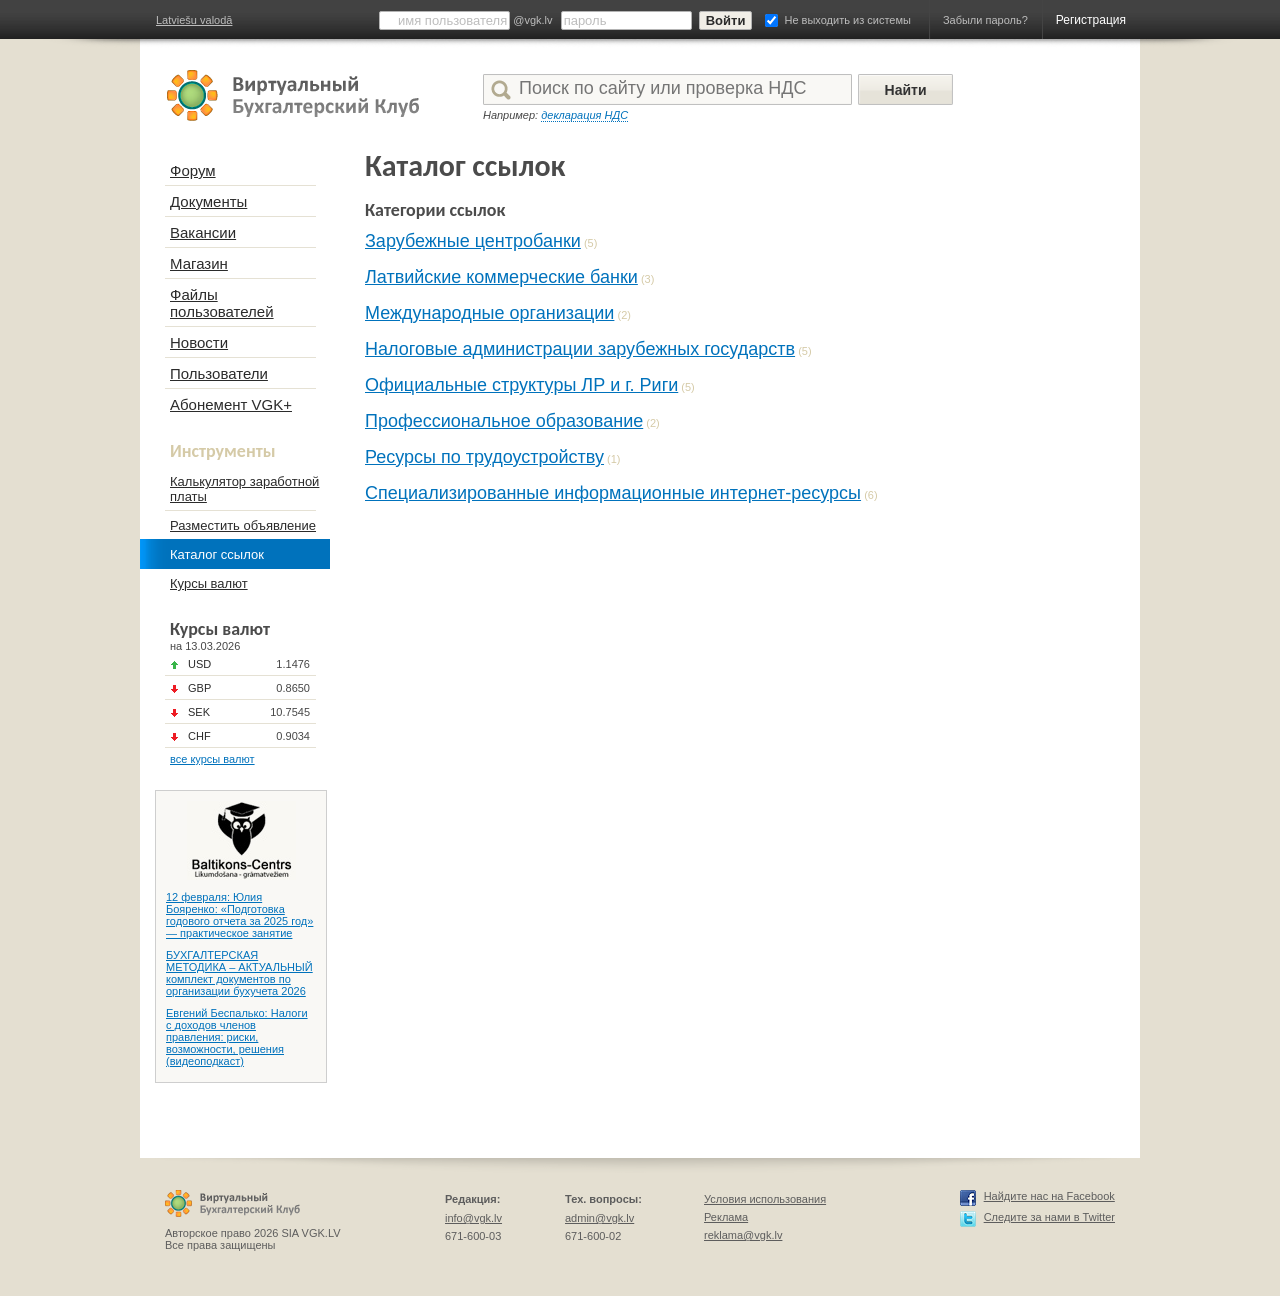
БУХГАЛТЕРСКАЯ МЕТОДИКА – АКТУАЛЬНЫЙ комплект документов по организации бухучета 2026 (239, 973)
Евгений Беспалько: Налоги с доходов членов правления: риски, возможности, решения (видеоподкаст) (237, 1037)
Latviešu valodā (194, 20)
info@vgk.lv (473, 1218)
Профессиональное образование (504, 421)
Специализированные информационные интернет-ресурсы (613, 493)
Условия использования (765, 1199)
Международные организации (489, 313)
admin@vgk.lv (599, 1218)
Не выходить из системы (848, 20)
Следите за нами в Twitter (1049, 1217)
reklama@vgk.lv (743, 1235)
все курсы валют (212, 759)
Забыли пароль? (985, 20)
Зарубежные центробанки (473, 241)
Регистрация (1091, 20)
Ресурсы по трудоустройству (484, 457)
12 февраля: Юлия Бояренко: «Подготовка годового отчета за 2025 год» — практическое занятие (239, 915)
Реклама (726, 1217)
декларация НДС (584, 115)
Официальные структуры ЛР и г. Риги (521, 385)
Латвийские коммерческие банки (501, 277)
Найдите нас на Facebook (1049, 1196)
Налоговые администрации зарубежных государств (580, 349)
